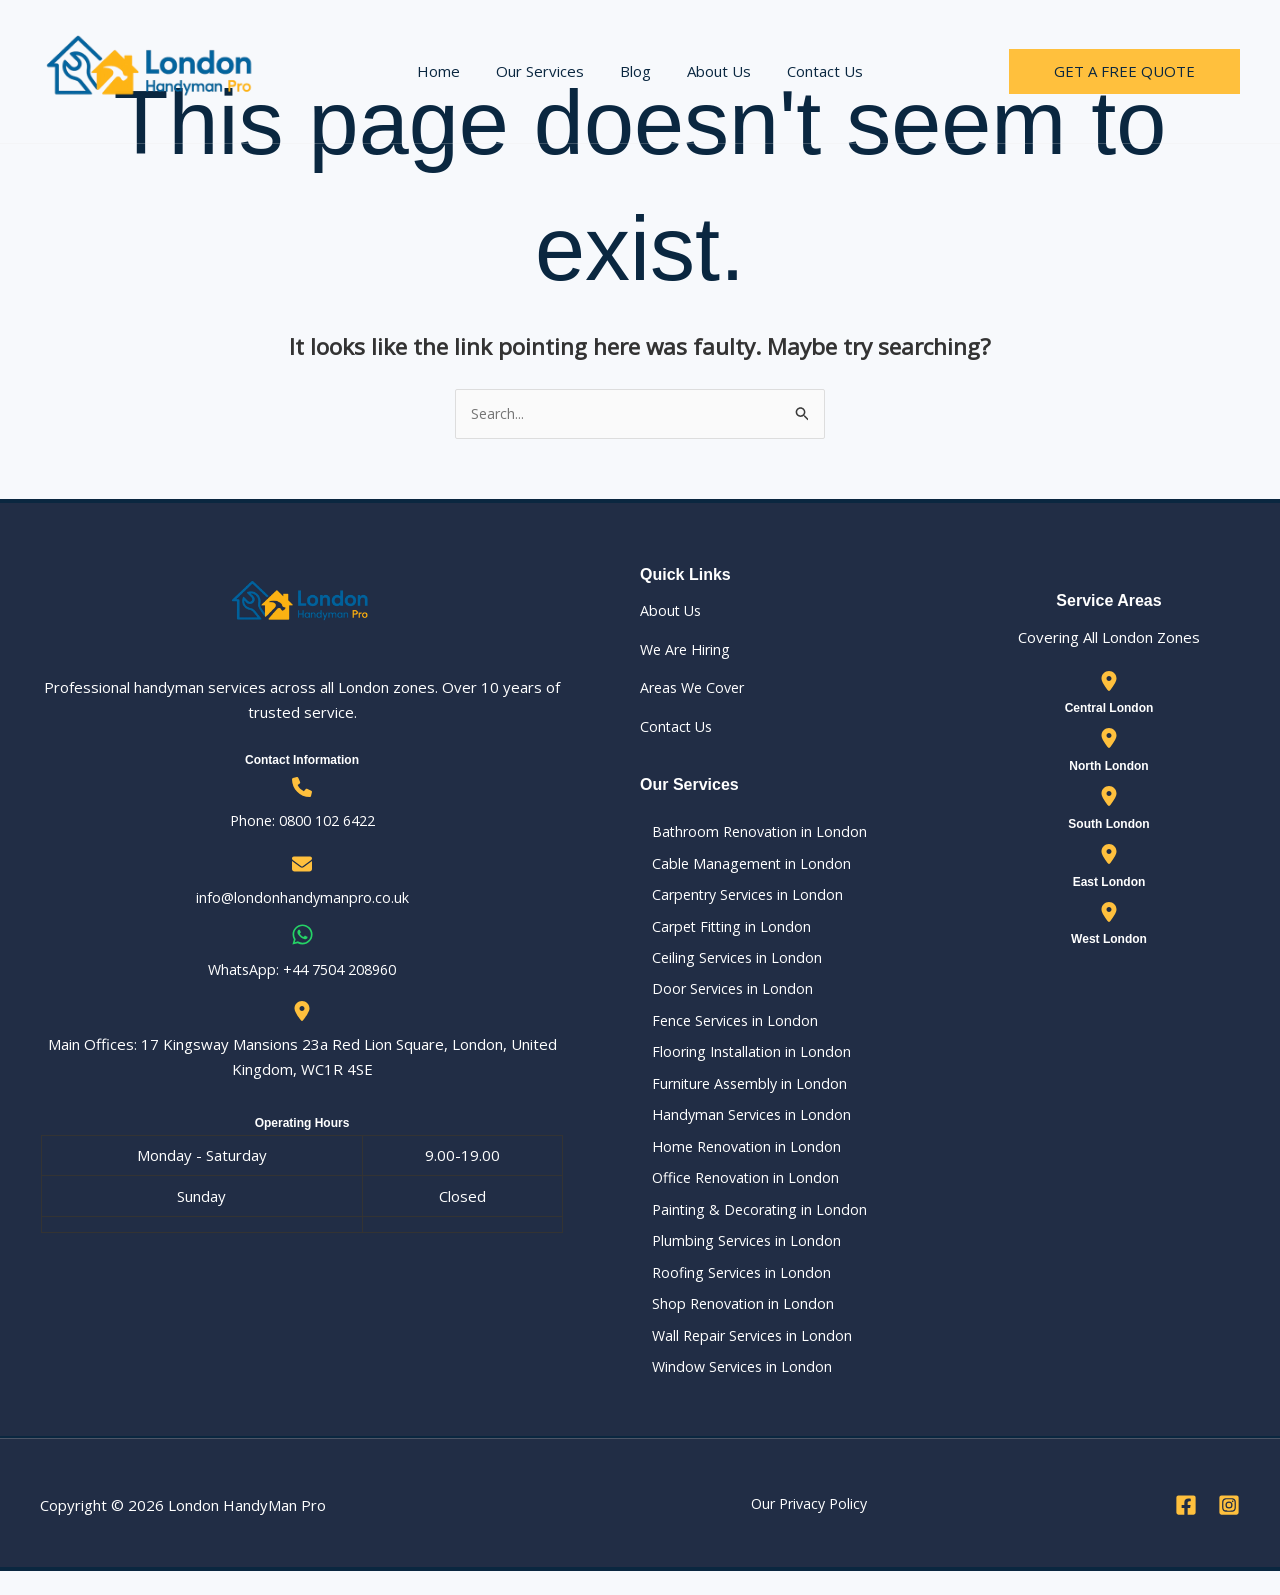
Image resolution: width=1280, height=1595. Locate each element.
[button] (1124, 71)
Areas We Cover (696, 689)
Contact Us (813, 71)
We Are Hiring (688, 650)
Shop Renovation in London (733, 1325)
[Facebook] (1186, 1529)
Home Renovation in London (737, 1161)
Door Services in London (723, 997)
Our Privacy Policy (809, 1528)
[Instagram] (1229, 1529)
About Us (713, 71)
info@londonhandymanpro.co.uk (302, 899)
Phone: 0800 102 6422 (302, 821)
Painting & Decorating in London (750, 1226)
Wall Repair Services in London (744, 1357)
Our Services (546, 71)
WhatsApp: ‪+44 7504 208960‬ (302, 970)
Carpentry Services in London (740, 899)
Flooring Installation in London (742, 1063)
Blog (635, 71)
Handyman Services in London (743, 1128)
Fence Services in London (726, 1030)
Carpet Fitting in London (722, 932)
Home (450, 71)
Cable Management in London (741, 866)
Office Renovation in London (737, 1194)
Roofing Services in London (733, 1292)
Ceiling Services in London (728, 964)
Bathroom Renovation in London (750, 833)
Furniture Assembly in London (741, 1095)
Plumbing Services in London (737, 1259)
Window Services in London (733, 1390)
